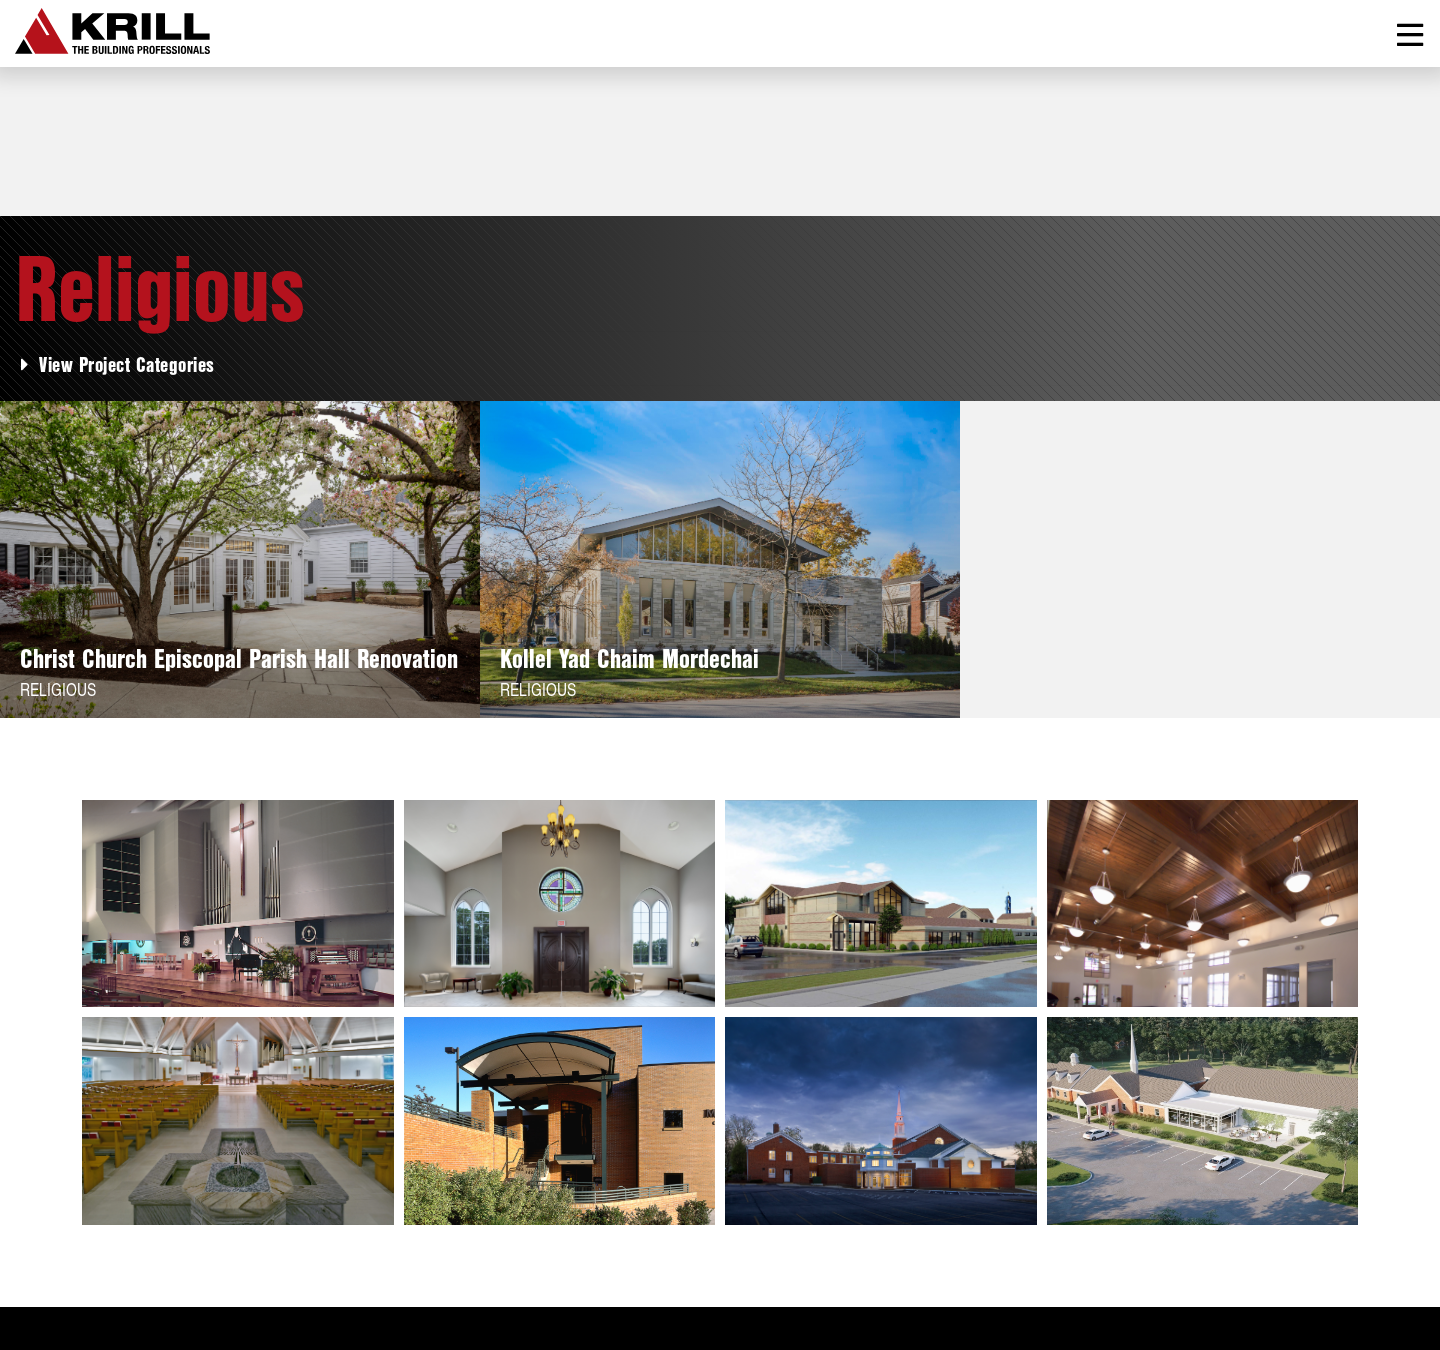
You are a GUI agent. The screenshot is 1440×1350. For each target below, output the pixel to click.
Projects (127, 1217)
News (311, 1217)
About (40, 1217)
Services (225, 1217)
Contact (393, 1217)
